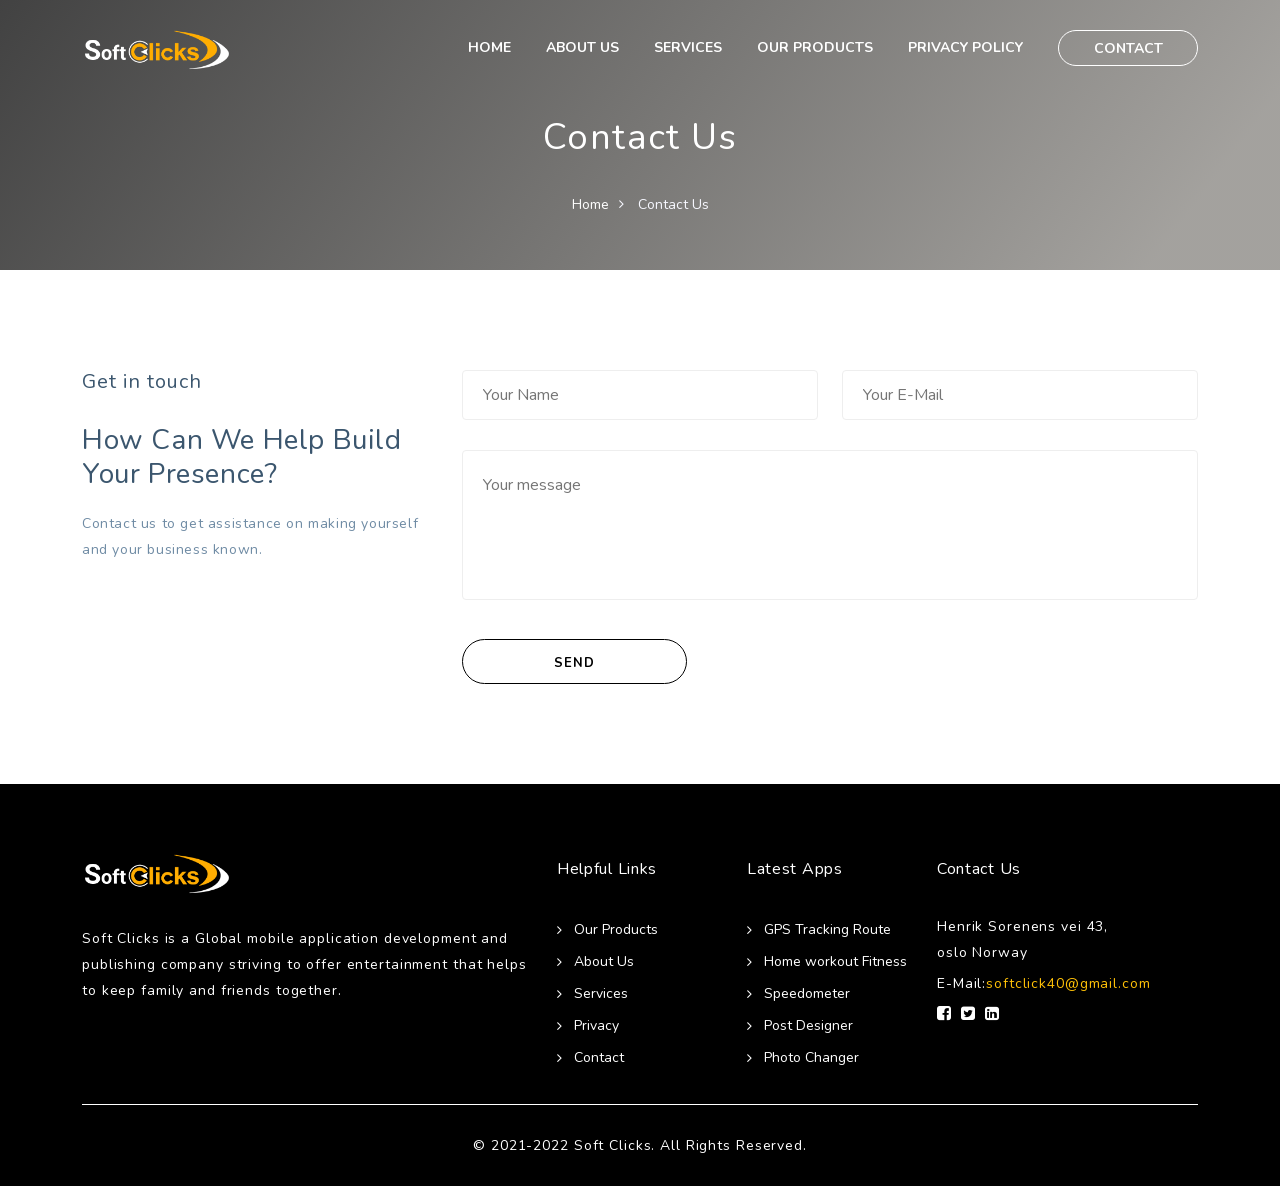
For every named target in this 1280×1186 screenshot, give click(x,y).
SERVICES (688, 47)
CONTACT (1128, 48)
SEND (574, 663)
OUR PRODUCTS (815, 47)
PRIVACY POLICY (965, 47)
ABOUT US (582, 47)
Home (590, 204)
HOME (489, 47)
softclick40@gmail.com (1068, 983)
